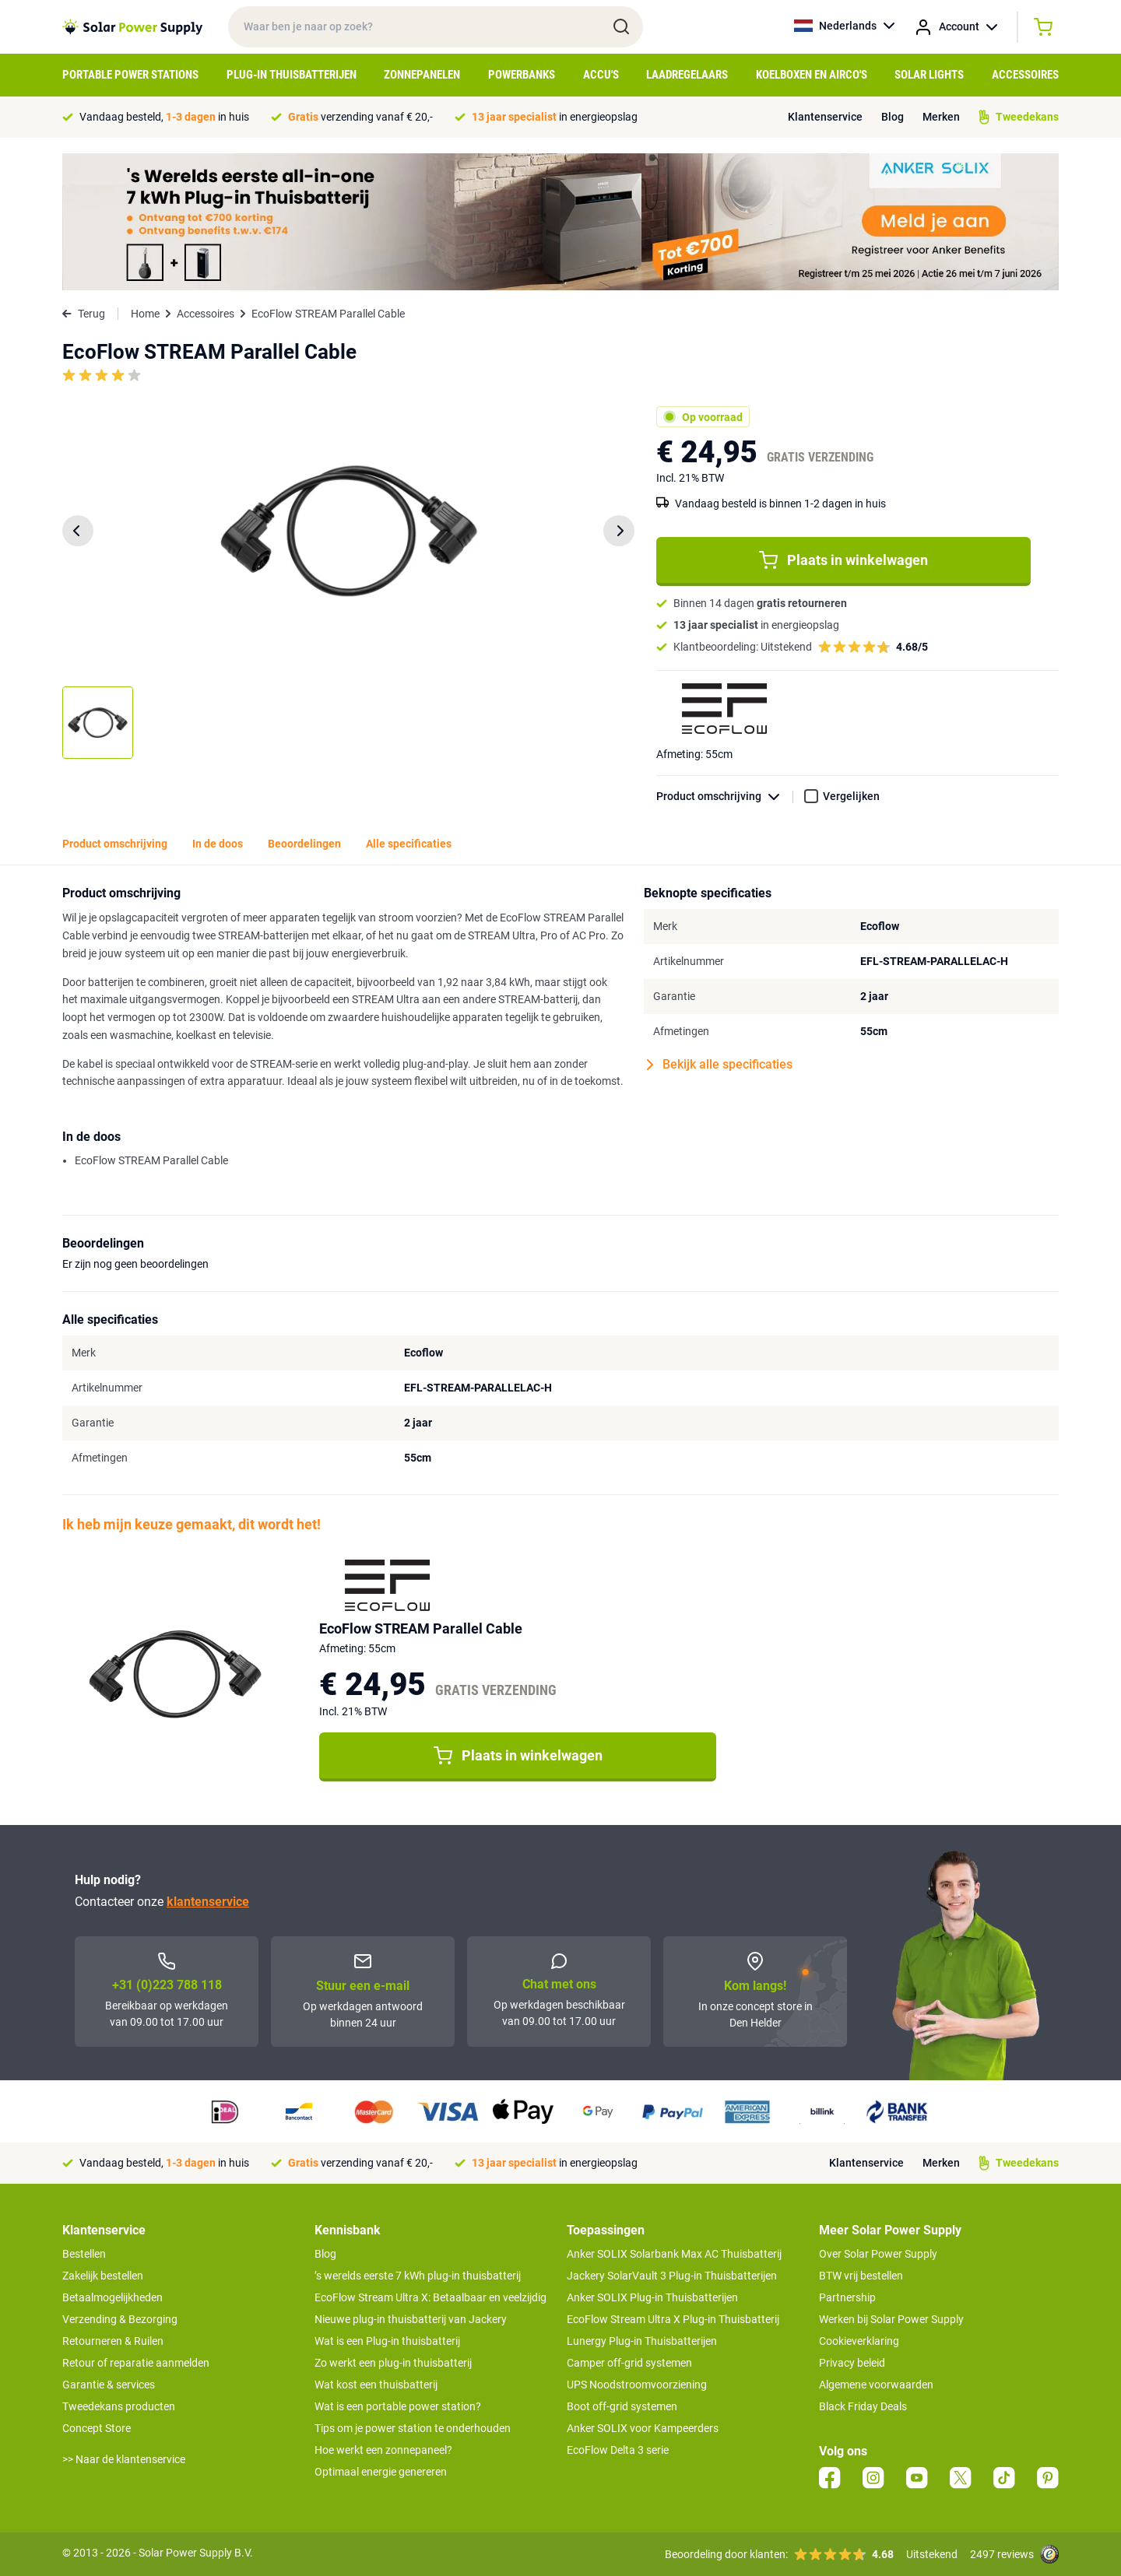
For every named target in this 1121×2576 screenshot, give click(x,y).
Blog (892, 117)
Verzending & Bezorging (119, 2319)
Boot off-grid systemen (622, 2406)
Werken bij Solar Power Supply (891, 2319)
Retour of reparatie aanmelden (135, 2363)
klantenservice (208, 1901)
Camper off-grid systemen (629, 2363)
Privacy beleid (852, 2363)
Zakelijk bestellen (102, 2275)
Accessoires (1025, 75)
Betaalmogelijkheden (112, 2297)
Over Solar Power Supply (878, 2254)
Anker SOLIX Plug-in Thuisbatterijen (652, 2297)
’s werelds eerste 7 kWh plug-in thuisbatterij (418, 2275)
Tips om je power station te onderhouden (413, 2428)
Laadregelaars (687, 75)
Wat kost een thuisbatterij (376, 2384)
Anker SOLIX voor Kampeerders (643, 2428)
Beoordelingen (304, 843)
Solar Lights (929, 75)
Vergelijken (851, 796)
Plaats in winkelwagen (843, 560)
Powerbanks (521, 75)
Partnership (847, 2297)
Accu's (601, 75)
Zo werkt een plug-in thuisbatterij (393, 2363)
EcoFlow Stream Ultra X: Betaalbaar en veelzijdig (430, 2297)
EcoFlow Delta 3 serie (618, 2450)
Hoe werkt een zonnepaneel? (383, 2450)
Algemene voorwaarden (876, 2384)
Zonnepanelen (422, 75)
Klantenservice (825, 117)
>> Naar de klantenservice (123, 2459)
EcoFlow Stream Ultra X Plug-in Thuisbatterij (673, 2319)
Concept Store (96, 2428)
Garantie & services (108, 2384)
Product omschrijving (724, 796)
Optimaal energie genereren (381, 2471)
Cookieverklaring (859, 2341)
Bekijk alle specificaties (719, 1064)
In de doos (217, 843)
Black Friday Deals (863, 2406)
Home (145, 313)
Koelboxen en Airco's (811, 75)
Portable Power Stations (130, 75)
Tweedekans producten (118, 2406)
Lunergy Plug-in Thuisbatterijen (642, 2341)
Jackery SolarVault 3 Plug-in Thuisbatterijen (672, 2275)
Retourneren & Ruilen (112, 2341)
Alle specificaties (409, 843)
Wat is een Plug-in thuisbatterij (387, 2341)
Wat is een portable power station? (398, 2406)
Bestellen (84, 2254)
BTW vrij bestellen (861, 2275)
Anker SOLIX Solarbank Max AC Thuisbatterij (674, 2254)
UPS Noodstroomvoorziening (637, 2384)
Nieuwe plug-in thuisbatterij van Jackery (411, 2319)
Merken (941, 117)
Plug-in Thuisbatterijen (292, 75)
